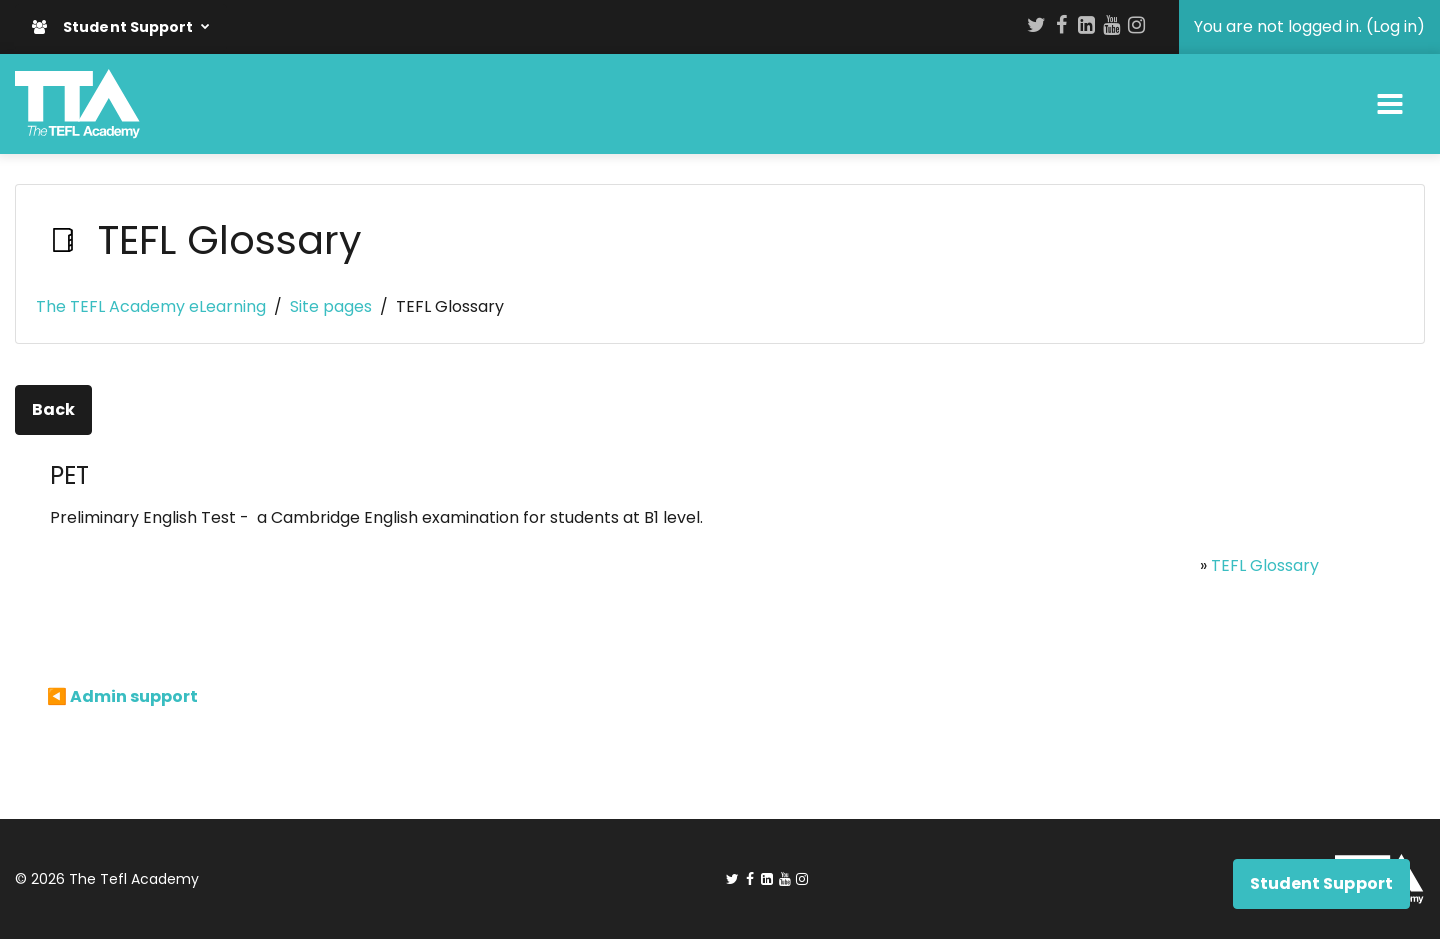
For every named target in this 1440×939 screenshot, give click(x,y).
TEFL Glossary (1265, 565)
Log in (1395, 26)
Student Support (114, 27)
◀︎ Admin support (122, 696)
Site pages (331, 306)
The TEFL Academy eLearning (151, 306)
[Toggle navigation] (1390, 104)
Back (53, 409)
